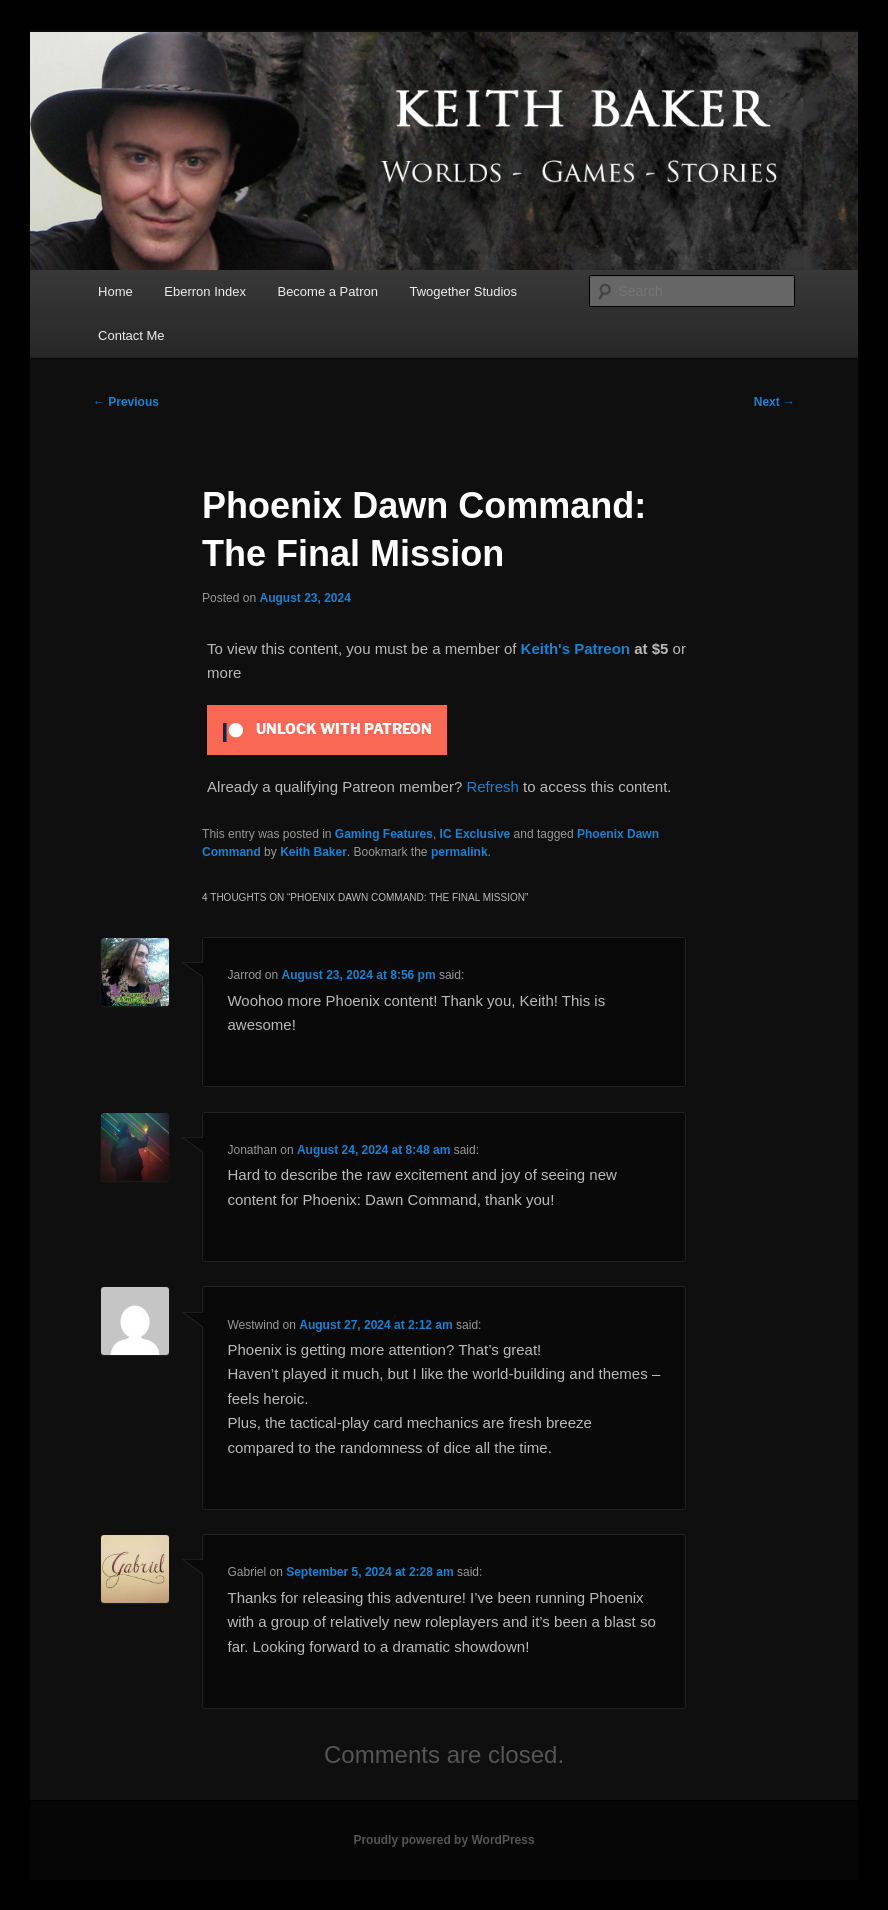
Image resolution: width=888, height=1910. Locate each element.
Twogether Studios (463, 291)
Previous (126, 402)
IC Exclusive (475, 834)
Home (115, 291)
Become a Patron (327, 291)
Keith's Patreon (575, 648)
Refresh (492, 786)
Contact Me (131, 335)
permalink (459, 852)
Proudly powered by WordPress (443, 1840)
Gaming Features (384, 834)
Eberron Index (205, 291)
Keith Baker (313, 852)
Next (774, 402)
